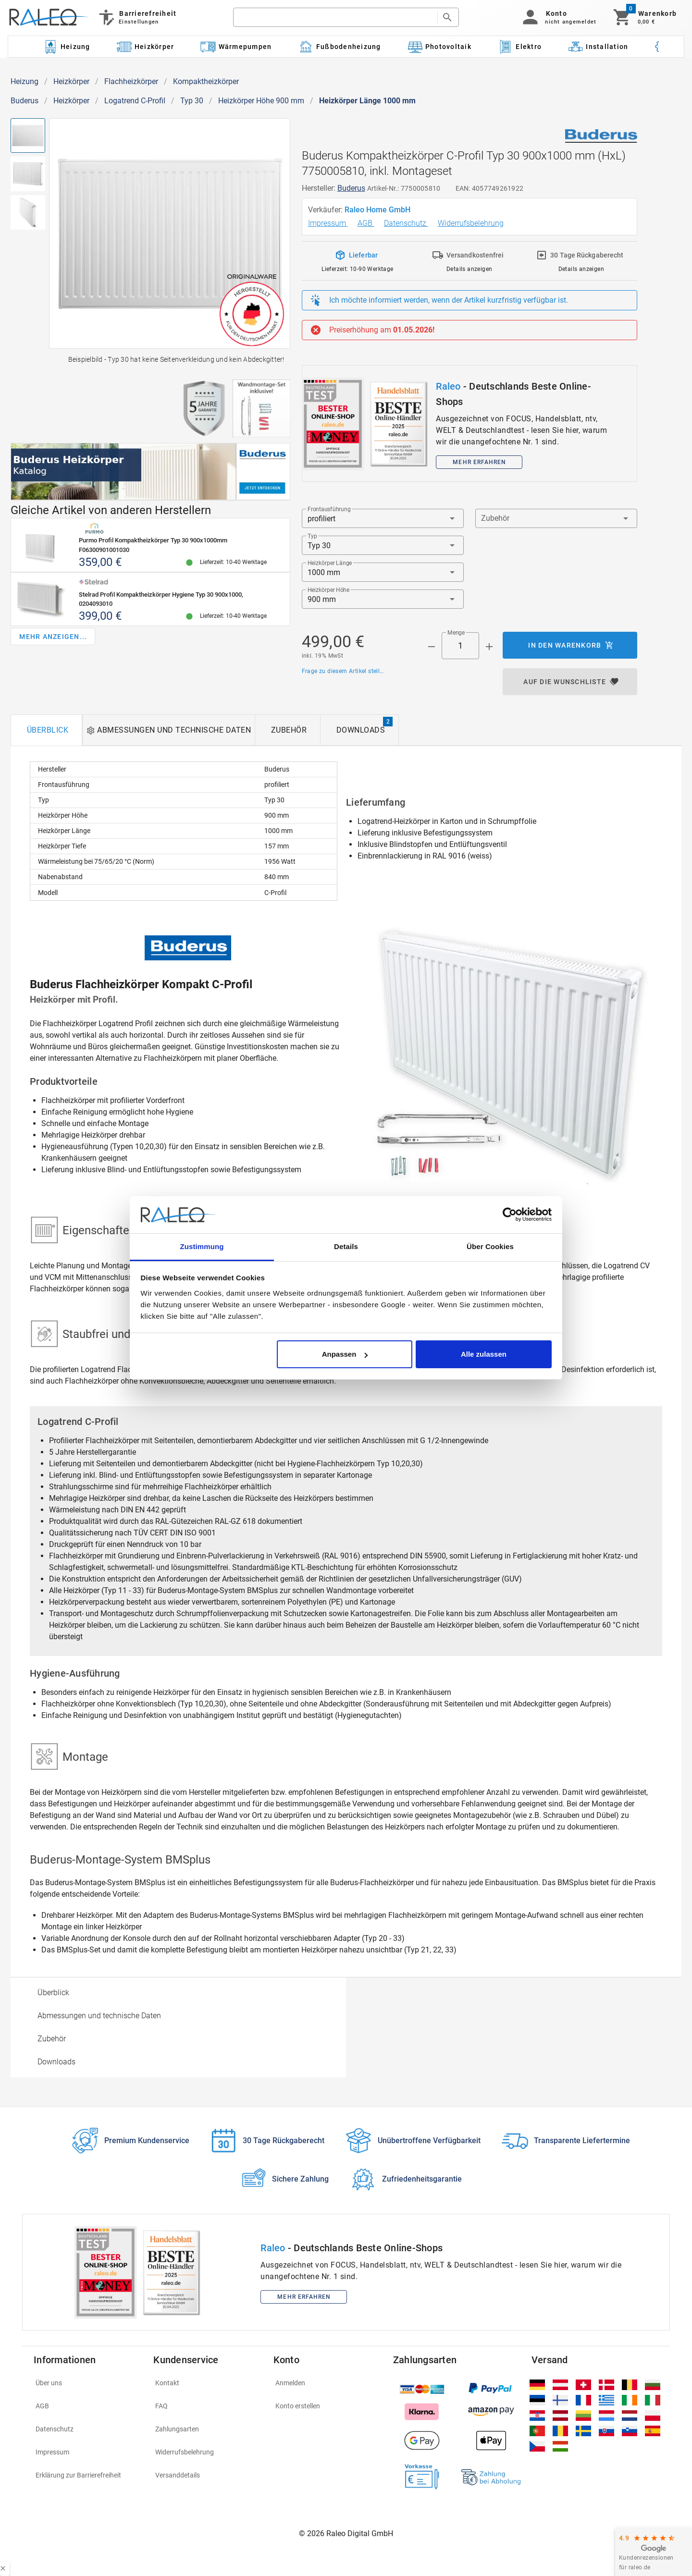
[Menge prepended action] (431, 646)
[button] (557, 17)
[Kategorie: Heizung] (66, 46)
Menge (456, 632)
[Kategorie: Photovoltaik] (439, 46)
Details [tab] (346, 1246)
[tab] (46, 730)
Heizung (24, 81)
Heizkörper (71, 81)
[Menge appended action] (489, 646)
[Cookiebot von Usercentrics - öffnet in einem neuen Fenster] (510, 1215)
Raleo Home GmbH (378, 209)
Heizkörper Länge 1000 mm (367, 100)
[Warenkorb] (644, 17)
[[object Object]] (150, 472)
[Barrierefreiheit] (136, 17)
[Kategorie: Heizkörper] (145, 46)
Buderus (24, 100)
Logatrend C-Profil (134, 100)
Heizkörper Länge (330, 563)
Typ (312, 536)
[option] (178, 1992)
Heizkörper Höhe (328, 590)
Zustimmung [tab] (202, 1246)
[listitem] (88, 2382)
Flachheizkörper (131, 81)
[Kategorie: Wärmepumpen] (236, 46)
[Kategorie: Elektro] (519, 46)
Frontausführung (329, 509)
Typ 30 (191, 100)
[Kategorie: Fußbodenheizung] (339, 46)
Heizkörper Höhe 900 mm (261, 100)
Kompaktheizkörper (206, 81)
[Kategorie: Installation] (598, 46)
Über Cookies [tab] (490, 1246)
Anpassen (345, 1354)
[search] (335, 17)
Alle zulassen (484, 1354)
